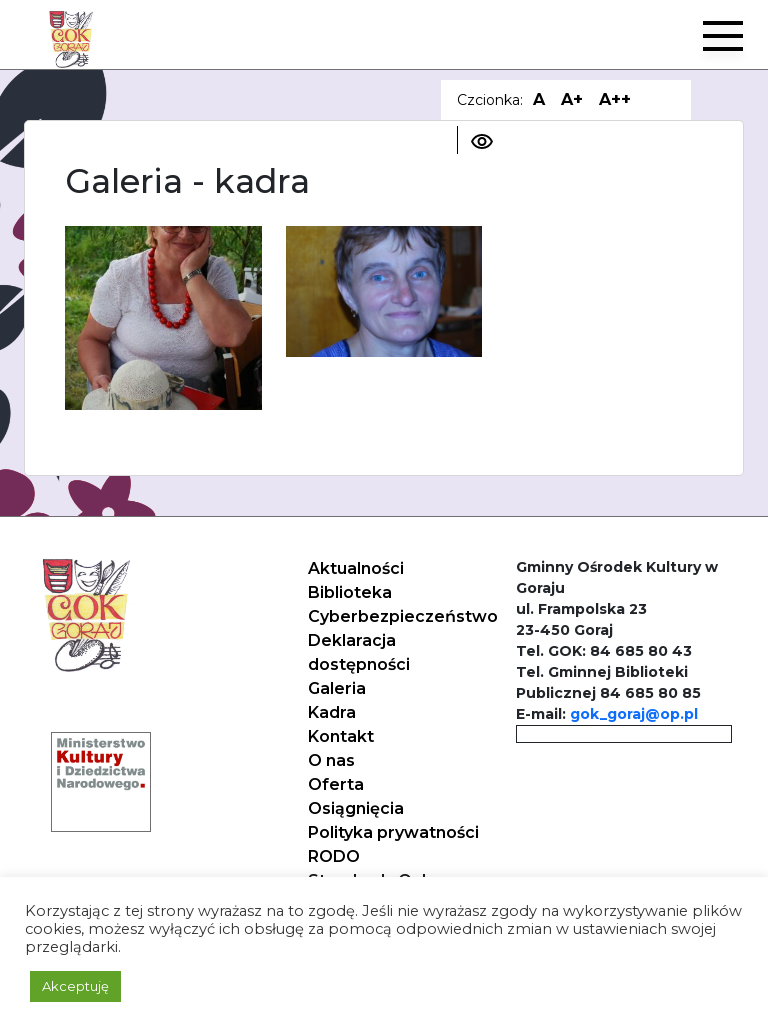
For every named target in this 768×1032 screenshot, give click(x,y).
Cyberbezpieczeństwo (403, 616)
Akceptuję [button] (75, 986)
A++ (615, 99)
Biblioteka (350, 592)
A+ (572, 99)
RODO (334, 856)
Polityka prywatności (393, 832)
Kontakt (341, 736)
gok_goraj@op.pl (634, 714)
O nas (331, 760)
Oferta (336, 784)
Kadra (332, 712)
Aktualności (356, 568)
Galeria (337, 688)
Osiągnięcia (356, 808)
